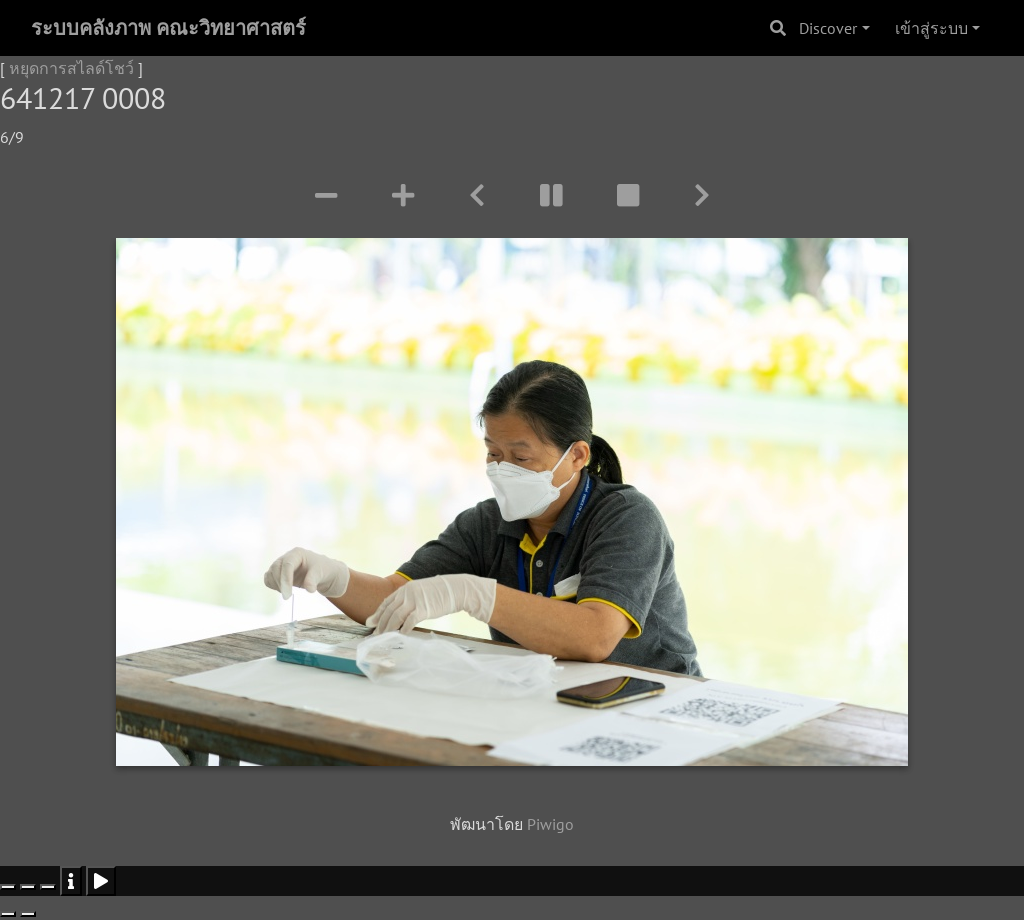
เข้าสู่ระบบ (931, 28)
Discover (828, 28)
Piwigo (550, 824)
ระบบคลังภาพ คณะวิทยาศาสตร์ (168, 28)
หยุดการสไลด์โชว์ (71, 68)
